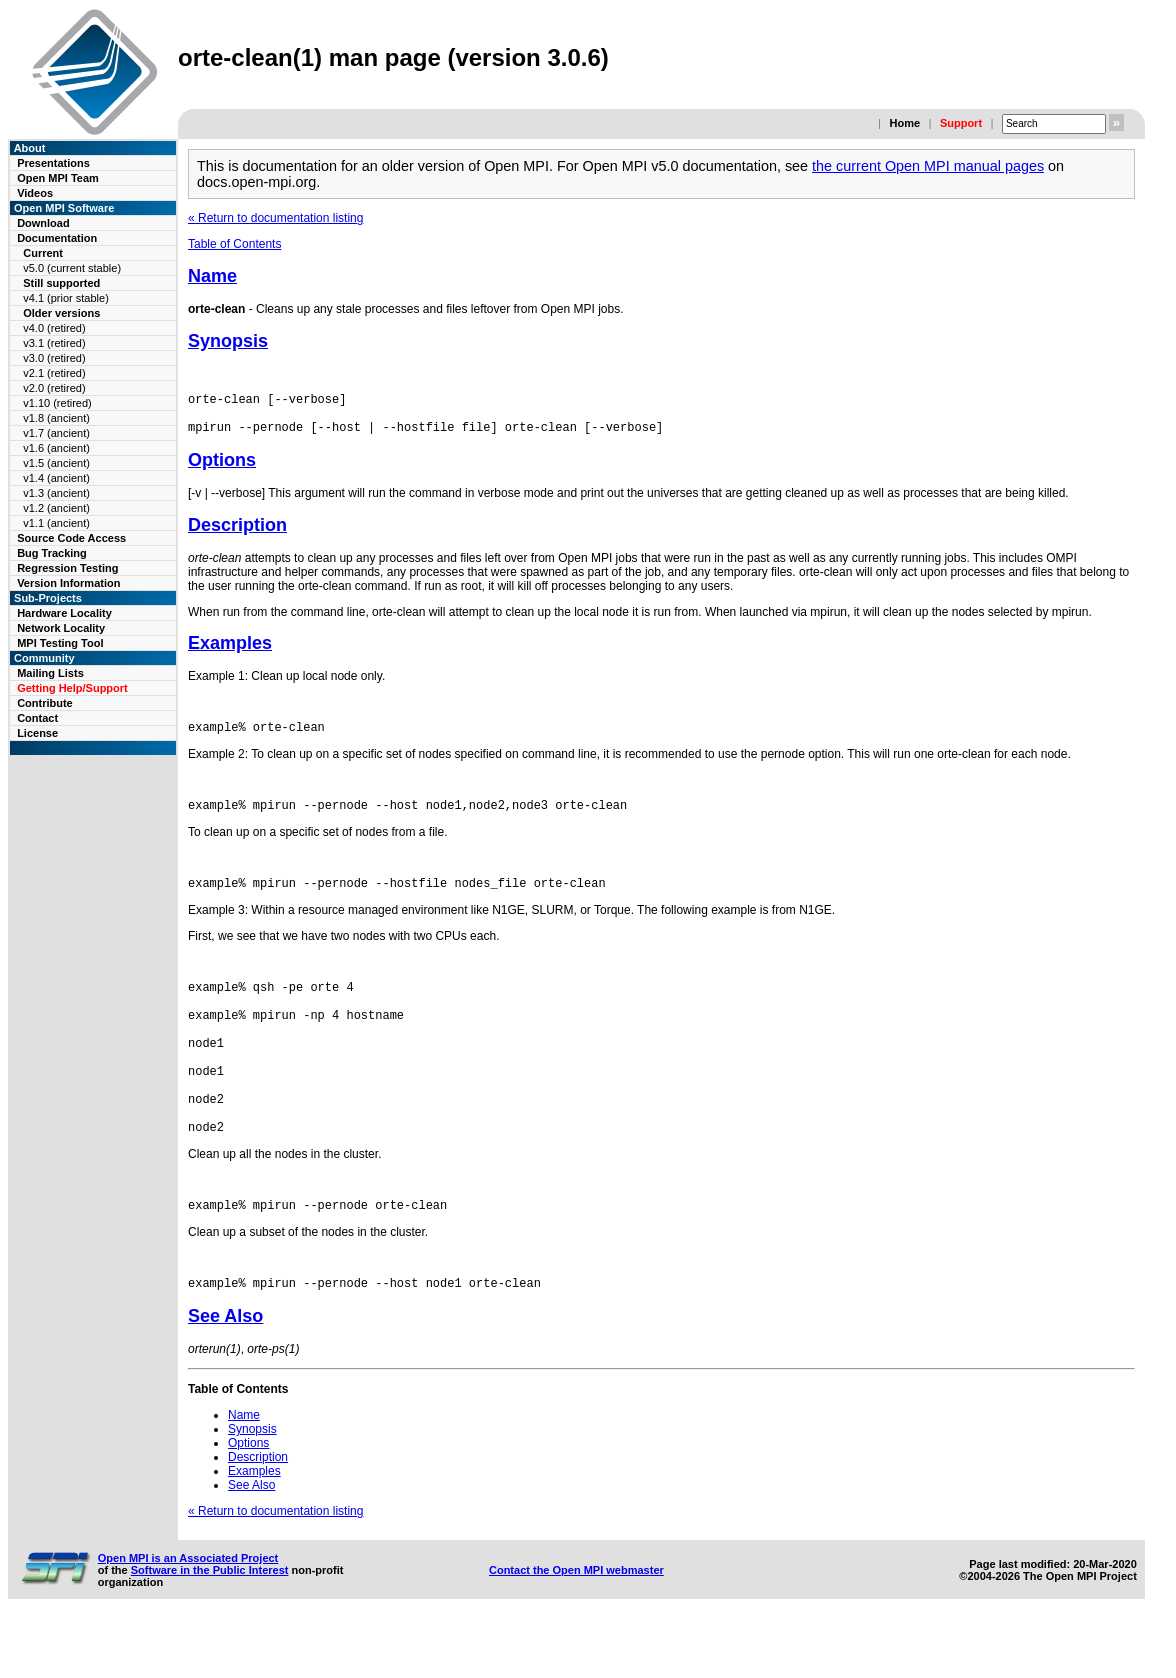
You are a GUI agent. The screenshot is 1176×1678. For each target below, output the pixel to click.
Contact (37, 718)
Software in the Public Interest (210, 1627)
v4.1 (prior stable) (66, 298)
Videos (35, 193)
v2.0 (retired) (54, 388)
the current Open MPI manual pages (928, 166)
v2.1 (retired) (54, 373)
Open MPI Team (58, 178)
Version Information (68, 583)
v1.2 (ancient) (56, 508)
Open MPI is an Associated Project (188, 1615)
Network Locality (61, 628)
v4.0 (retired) (54, 328)
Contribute (45, 703)
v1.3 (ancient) (56, 493)
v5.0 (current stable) (72, 268)
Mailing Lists (50, 673)
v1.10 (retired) (57, 403)
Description (237, 534)
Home (904, 123)
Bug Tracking (52, 553)
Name (212, 276)
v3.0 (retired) (54, 358)
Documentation (57, 238)
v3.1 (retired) (54, 343)
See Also (225, 1373)
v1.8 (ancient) (56, 418)
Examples (230, 652)
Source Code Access (71, 538)
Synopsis (228, 341)
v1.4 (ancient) (56, 478)
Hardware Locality (64, 613)
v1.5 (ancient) (56, 463)
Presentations (53, 163)
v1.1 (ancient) (56, 523)
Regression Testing (67, 568)
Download (43, 223)
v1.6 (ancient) (56, 448)
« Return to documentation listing (275, 218)
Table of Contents (234, 244)
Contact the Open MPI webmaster (576, 1627)
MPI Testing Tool (60, 643)
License (37, 733)
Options (222, 469)
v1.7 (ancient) (56, 433)
